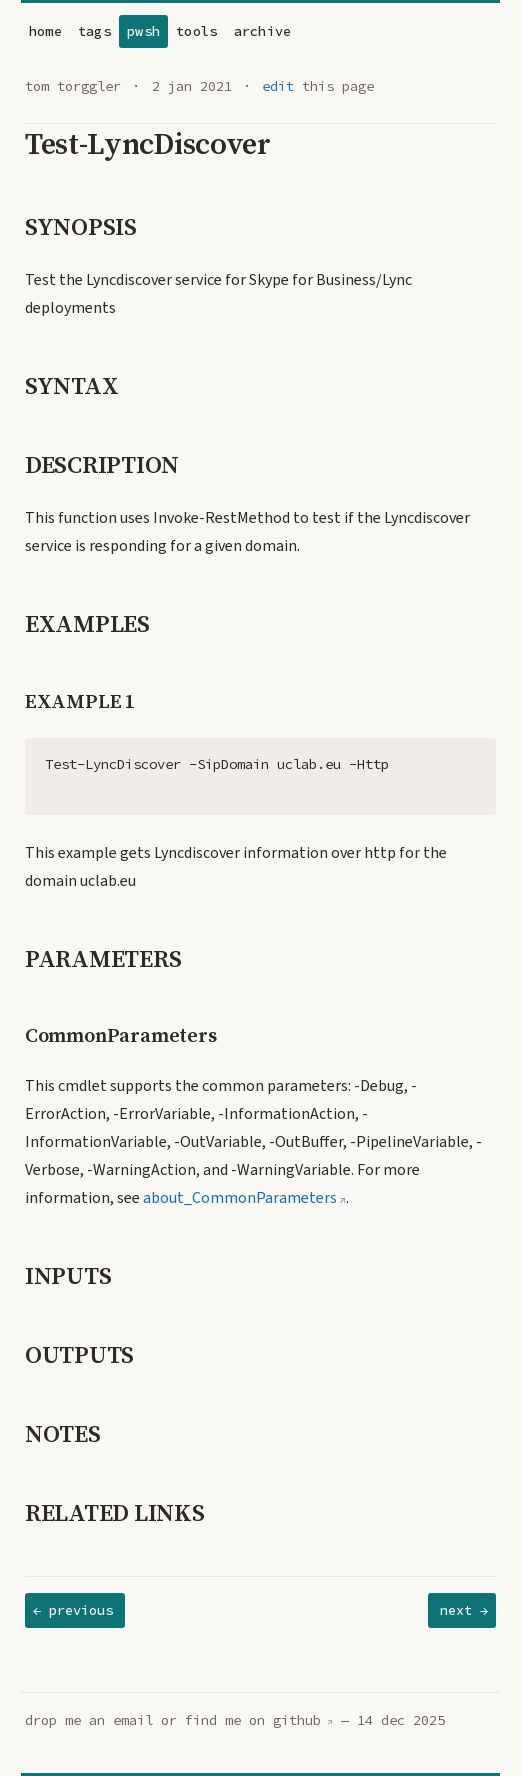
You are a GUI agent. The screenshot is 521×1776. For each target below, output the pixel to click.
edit (278, 86)
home (45, 31)
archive (263, 31)
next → (464, 1610)
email (133, 1720)
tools (196, 31)
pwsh (143, 31)
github (297, 1720)
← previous (73, 1610)
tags (94, 31)
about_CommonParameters (240, 1198)
